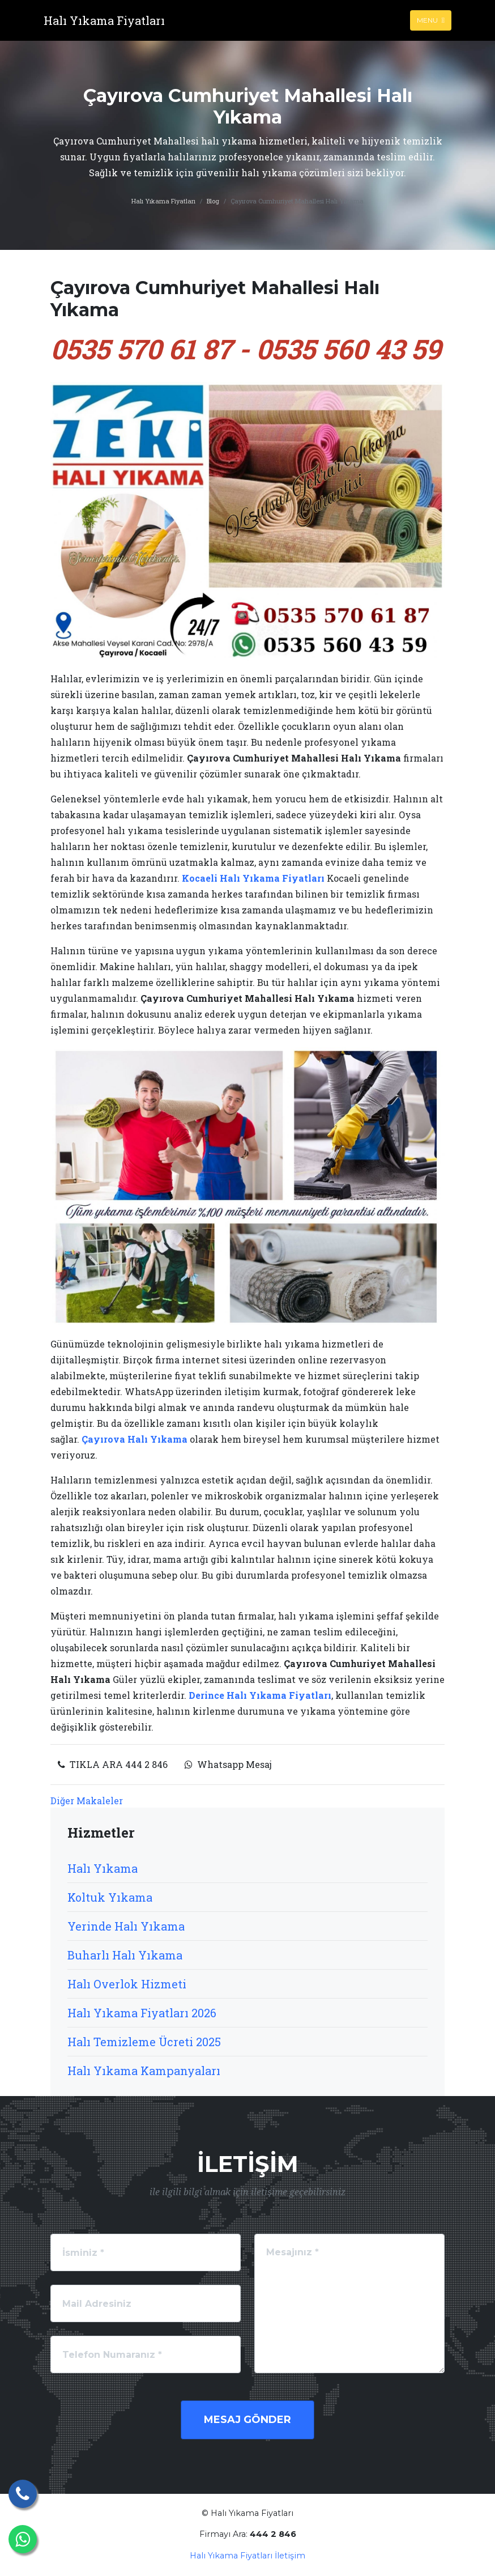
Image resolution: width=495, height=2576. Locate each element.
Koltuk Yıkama (109, 1897)
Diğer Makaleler (86, 1800)
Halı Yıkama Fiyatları (163, 201)
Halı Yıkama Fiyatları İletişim (247, 2556)
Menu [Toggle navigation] (431, 20)
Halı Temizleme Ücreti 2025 (144, 2041)
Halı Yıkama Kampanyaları (143, 2070)
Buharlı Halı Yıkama (124, 1955)
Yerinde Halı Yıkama (126, 1926)
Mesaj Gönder (247, 2419)
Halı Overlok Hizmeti (126, 1983)
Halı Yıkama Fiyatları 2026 (141, 2012)
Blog (213, 201)
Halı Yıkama (102, 1868)
